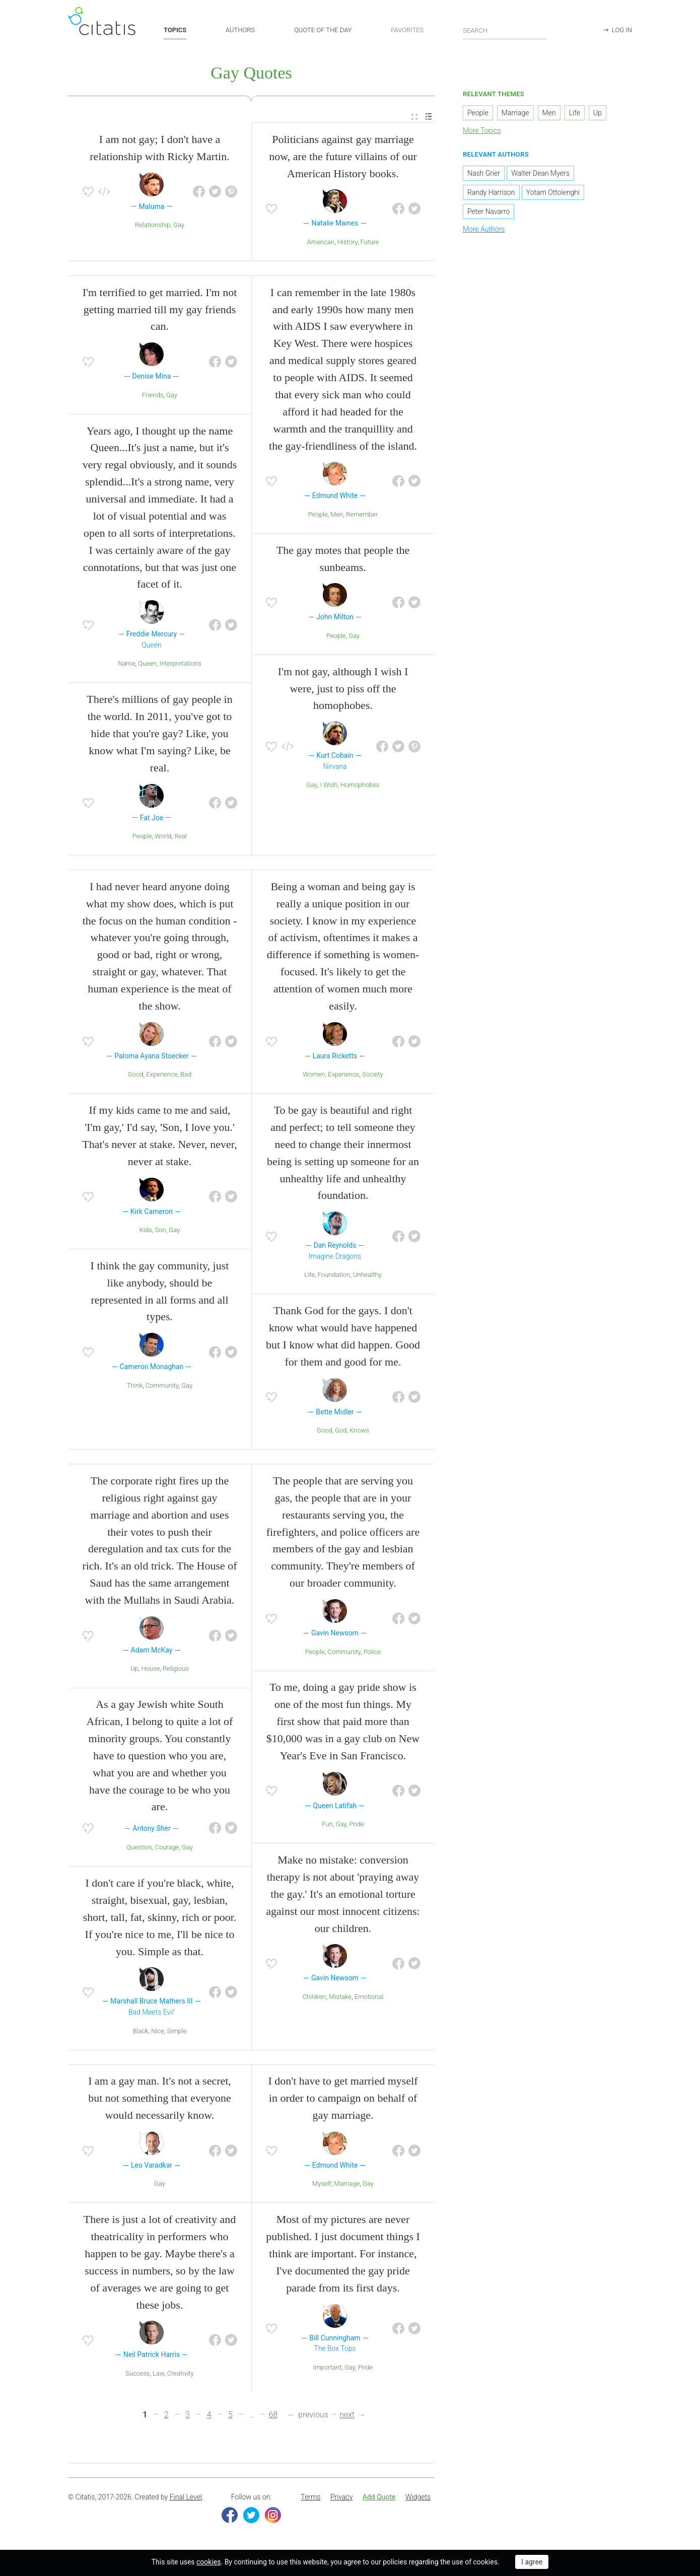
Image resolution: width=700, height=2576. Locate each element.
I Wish (328, 788)
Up (134, 1671)
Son (160, 1232)
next (347, 2417)
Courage (167, 1850)
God (340, 1433)
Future (370, 244)
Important (327, 2370)
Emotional (369, 1999)
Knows (359, 1433)
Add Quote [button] (379, 2500)
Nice (157, 2033)
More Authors (484, 232)
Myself (321, 2186)
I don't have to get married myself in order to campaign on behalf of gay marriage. (342, 2101)
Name (126, 666)
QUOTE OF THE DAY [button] (323, 30)
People (142, 838)
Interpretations (180, 666)
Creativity (180, 2376)
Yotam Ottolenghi (553, 195)
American (320, 244)
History (347, 244)
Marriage (347, 2186)
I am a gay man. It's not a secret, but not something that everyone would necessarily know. (159, 2101)
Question (139, 1850)
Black (141, 2033)
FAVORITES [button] (407, 30)
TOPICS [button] (175, 30)
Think (135, 1388)
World (163, 838)
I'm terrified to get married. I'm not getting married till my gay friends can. (160, 312)
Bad (185, 1077)
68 (272, 2417)
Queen (147, 666)
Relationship (152, 227)
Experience (161, 1077)
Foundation (334, 1277)
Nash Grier (483, 176)
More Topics (482, 133)
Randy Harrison (491, 195)
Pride (356, 1827)
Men (336, 517)
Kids (145, 1232)
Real (180, 838)
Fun (327, 1827)
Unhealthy (367, 1277)
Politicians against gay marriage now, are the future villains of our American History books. (343, 158)
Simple (176, 2033)
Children (314, 1999)
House (150, 1671)
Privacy (341, 2500)
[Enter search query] (505, 30)
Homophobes (359, 788)
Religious (176, 1671)
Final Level (186, 2500)
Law (158, 2376)
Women (314, 1077)
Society (372, 1077)
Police (372, 1654)
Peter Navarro (488, 214)
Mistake (340, 1999)
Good (136, 1077)
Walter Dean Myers (540, 176)
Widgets (418, 2500)
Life (309, 1277)
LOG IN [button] (622, 30)
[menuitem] (414, 119)
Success (137, 2376)
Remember (362, 517)
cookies (208, 2562)
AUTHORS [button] (240, 30)
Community (162, 1388)
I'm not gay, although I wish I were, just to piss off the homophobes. (343, 691)
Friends (152, 397)
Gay (178, 227)
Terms (310, 2500)
